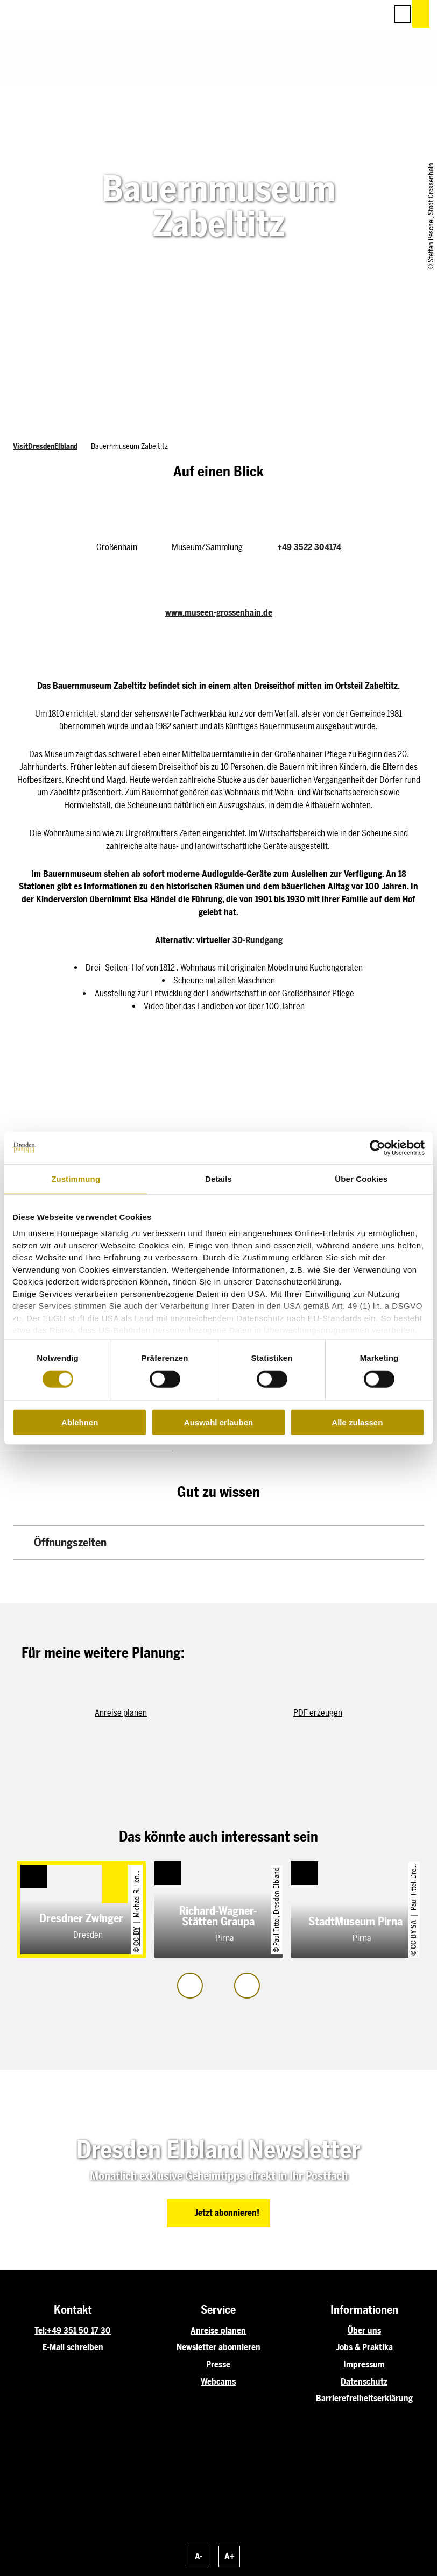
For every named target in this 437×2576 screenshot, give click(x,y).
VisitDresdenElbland (45, 446)
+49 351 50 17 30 (79, 2330)
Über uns (364, 2330)
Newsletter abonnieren (218, 2347)
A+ (229, 2556)
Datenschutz (364, 2382)
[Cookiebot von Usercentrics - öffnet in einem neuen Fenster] (377, 1147)
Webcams (218, 2382)
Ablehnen (79, 1422)
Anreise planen (218, 2330)
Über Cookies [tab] (361, 1178)
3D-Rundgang (257, 940)
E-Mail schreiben (73, 2347)
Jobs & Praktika (364, 2347)
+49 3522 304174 (309, 547)
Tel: (40, 2330)
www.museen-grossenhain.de (218, 613)
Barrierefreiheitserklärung (364, 2398)
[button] (330, 14)
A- (198, 2556)
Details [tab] (218, 1178)
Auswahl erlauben (218, 1422)
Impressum (364, 2364)
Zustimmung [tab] (75, 1178)
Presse (218, 2364)
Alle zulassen (357, 1422)
